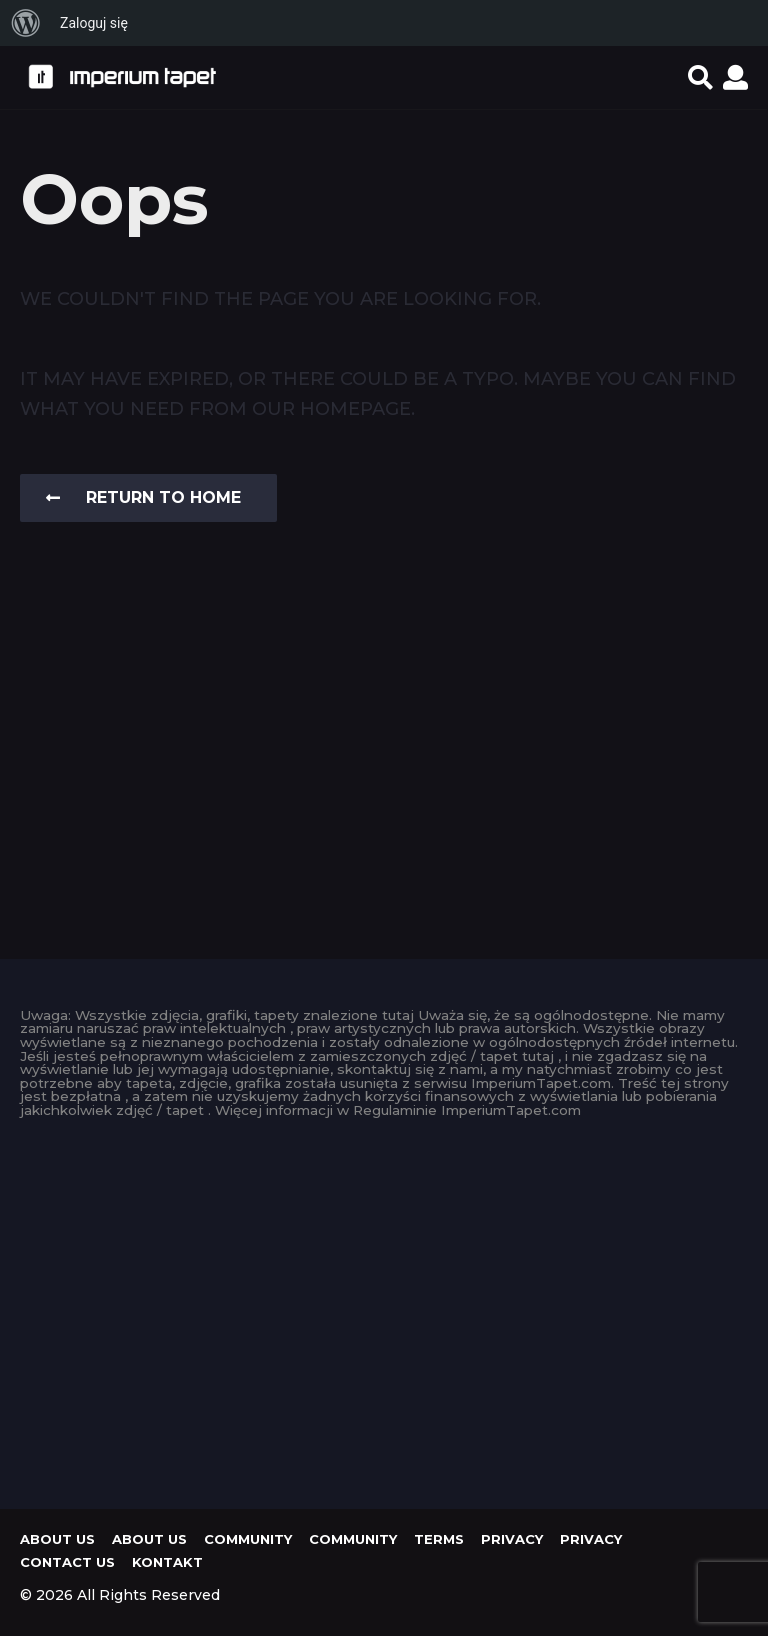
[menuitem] (26, 23)
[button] (700, 77)
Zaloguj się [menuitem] (94, 23)
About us (57, 1539)
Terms (439, 1539)
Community (248, 1539)
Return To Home (143, 497)
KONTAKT (167, 1562)
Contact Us (67, 1562)
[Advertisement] (384, 1308)
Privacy (512, 1539)
